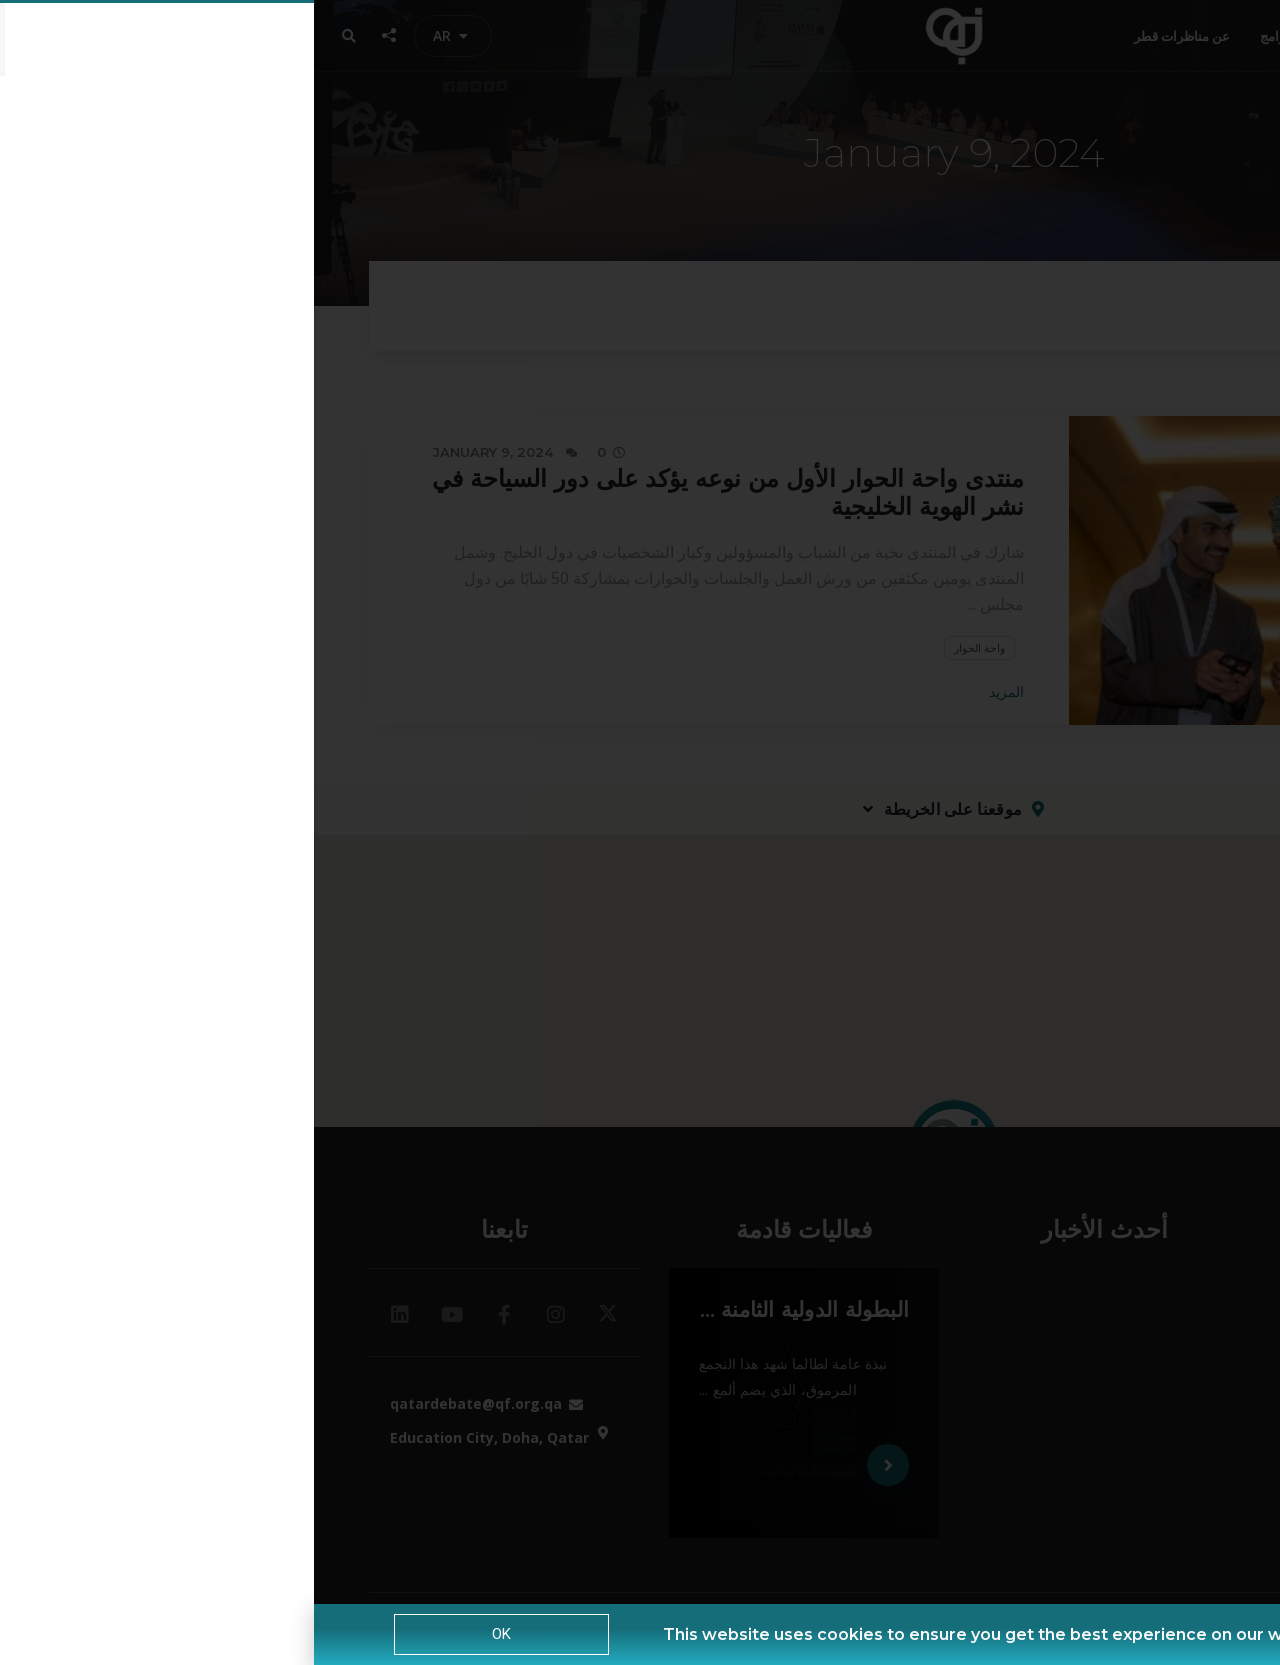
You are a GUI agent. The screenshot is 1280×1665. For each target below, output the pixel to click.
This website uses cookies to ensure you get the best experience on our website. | (694, 1634)
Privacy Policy (1095, 1634)
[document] (640, 832)
